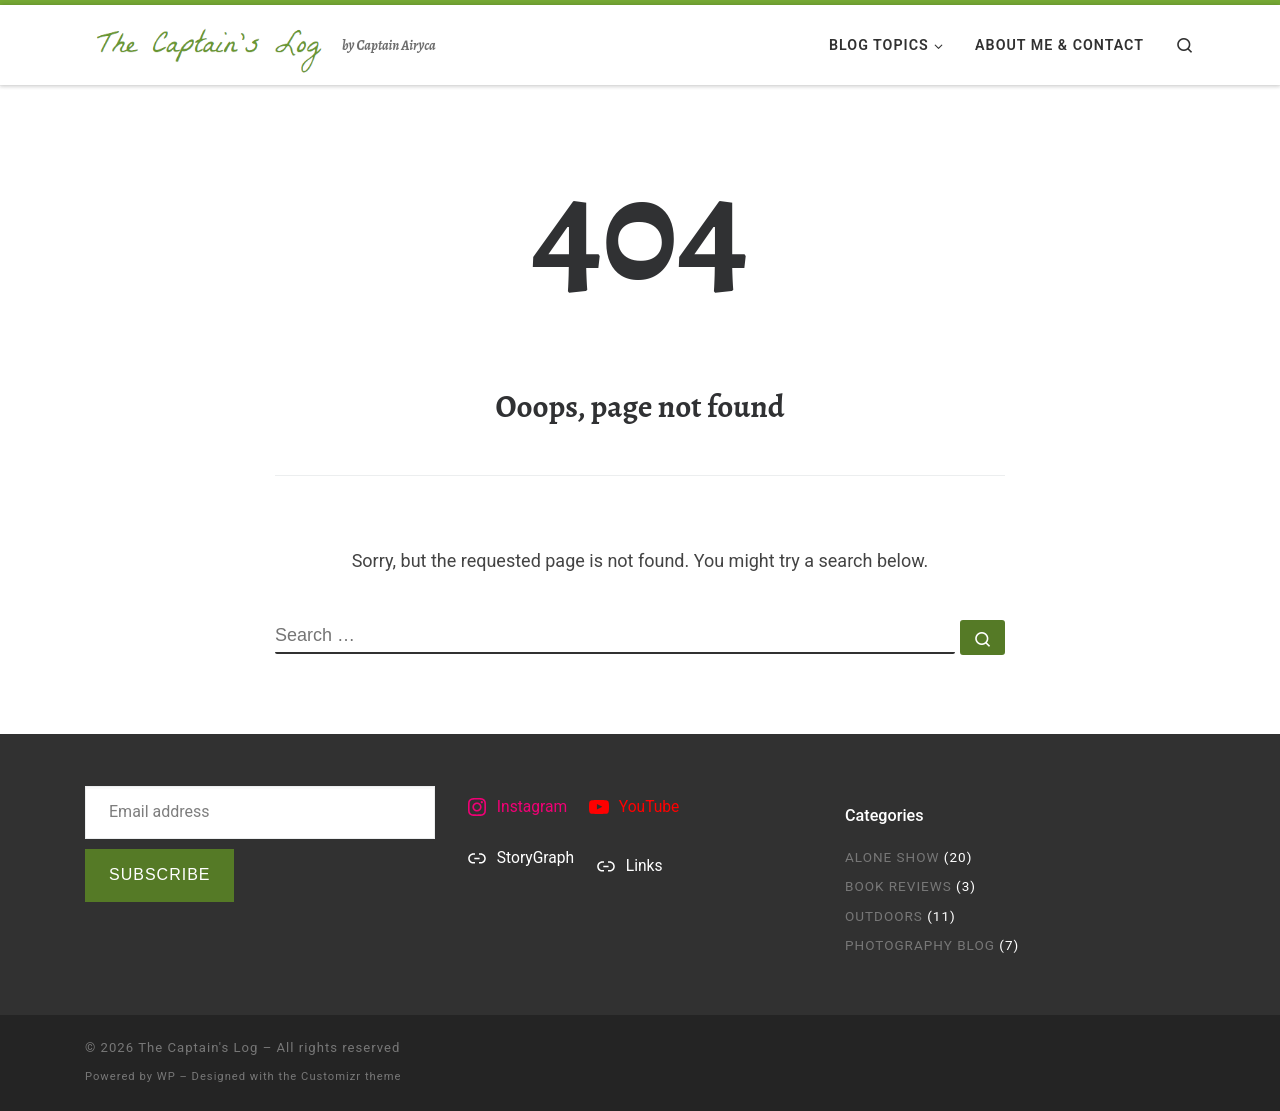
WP (166, 1076)
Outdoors (884, 916)
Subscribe (159, 874)
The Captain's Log (198, 1047)
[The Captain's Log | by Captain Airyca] (210, 41)
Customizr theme (351, 1076)
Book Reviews (898, 886)
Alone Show (892, 857)
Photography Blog (920, 945)
